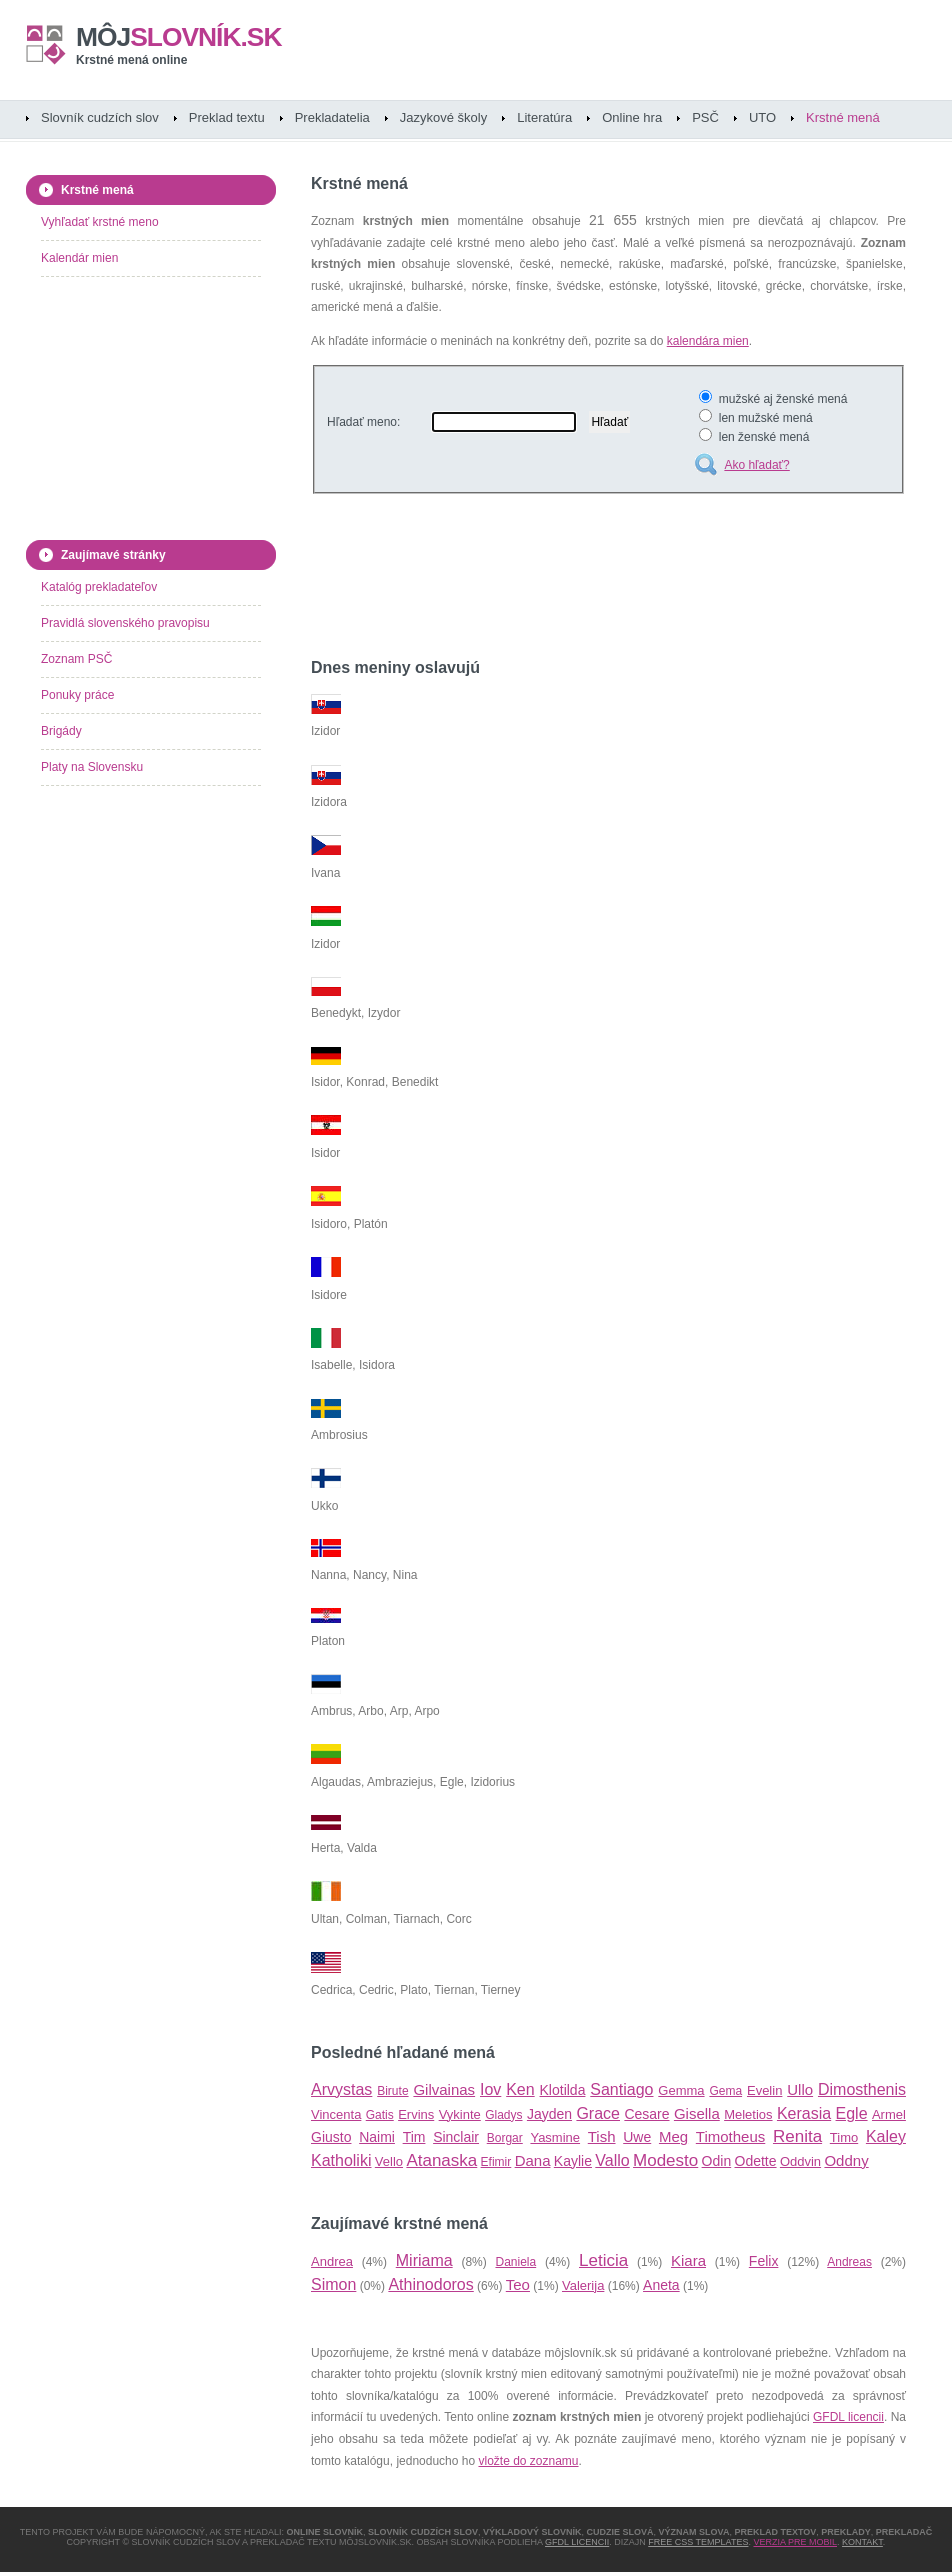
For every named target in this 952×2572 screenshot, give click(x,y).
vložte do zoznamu (528, 2461)
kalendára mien (708, 341)
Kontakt (862, 2542)
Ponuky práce (77, 695)
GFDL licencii (848, 2417)
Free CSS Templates (698, 2542)
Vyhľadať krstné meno (100, 222)
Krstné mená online (131, 60)
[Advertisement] (545, 579)
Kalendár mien (79, 258)
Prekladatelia (332, 117)
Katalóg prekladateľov (99, 587)
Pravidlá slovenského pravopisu (125, 623)
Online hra (632, 117)
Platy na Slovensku (92, 767)
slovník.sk (179, 37)
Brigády (61, 731)
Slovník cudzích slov (100, 117)
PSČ (705, 117)
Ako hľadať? (756, 465)
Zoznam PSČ (76, 659)
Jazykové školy (443, 117)
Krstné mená (843, 117)
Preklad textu (227, 117)
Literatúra (544, 117)
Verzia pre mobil (795, 2542)
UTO (762, 117)
